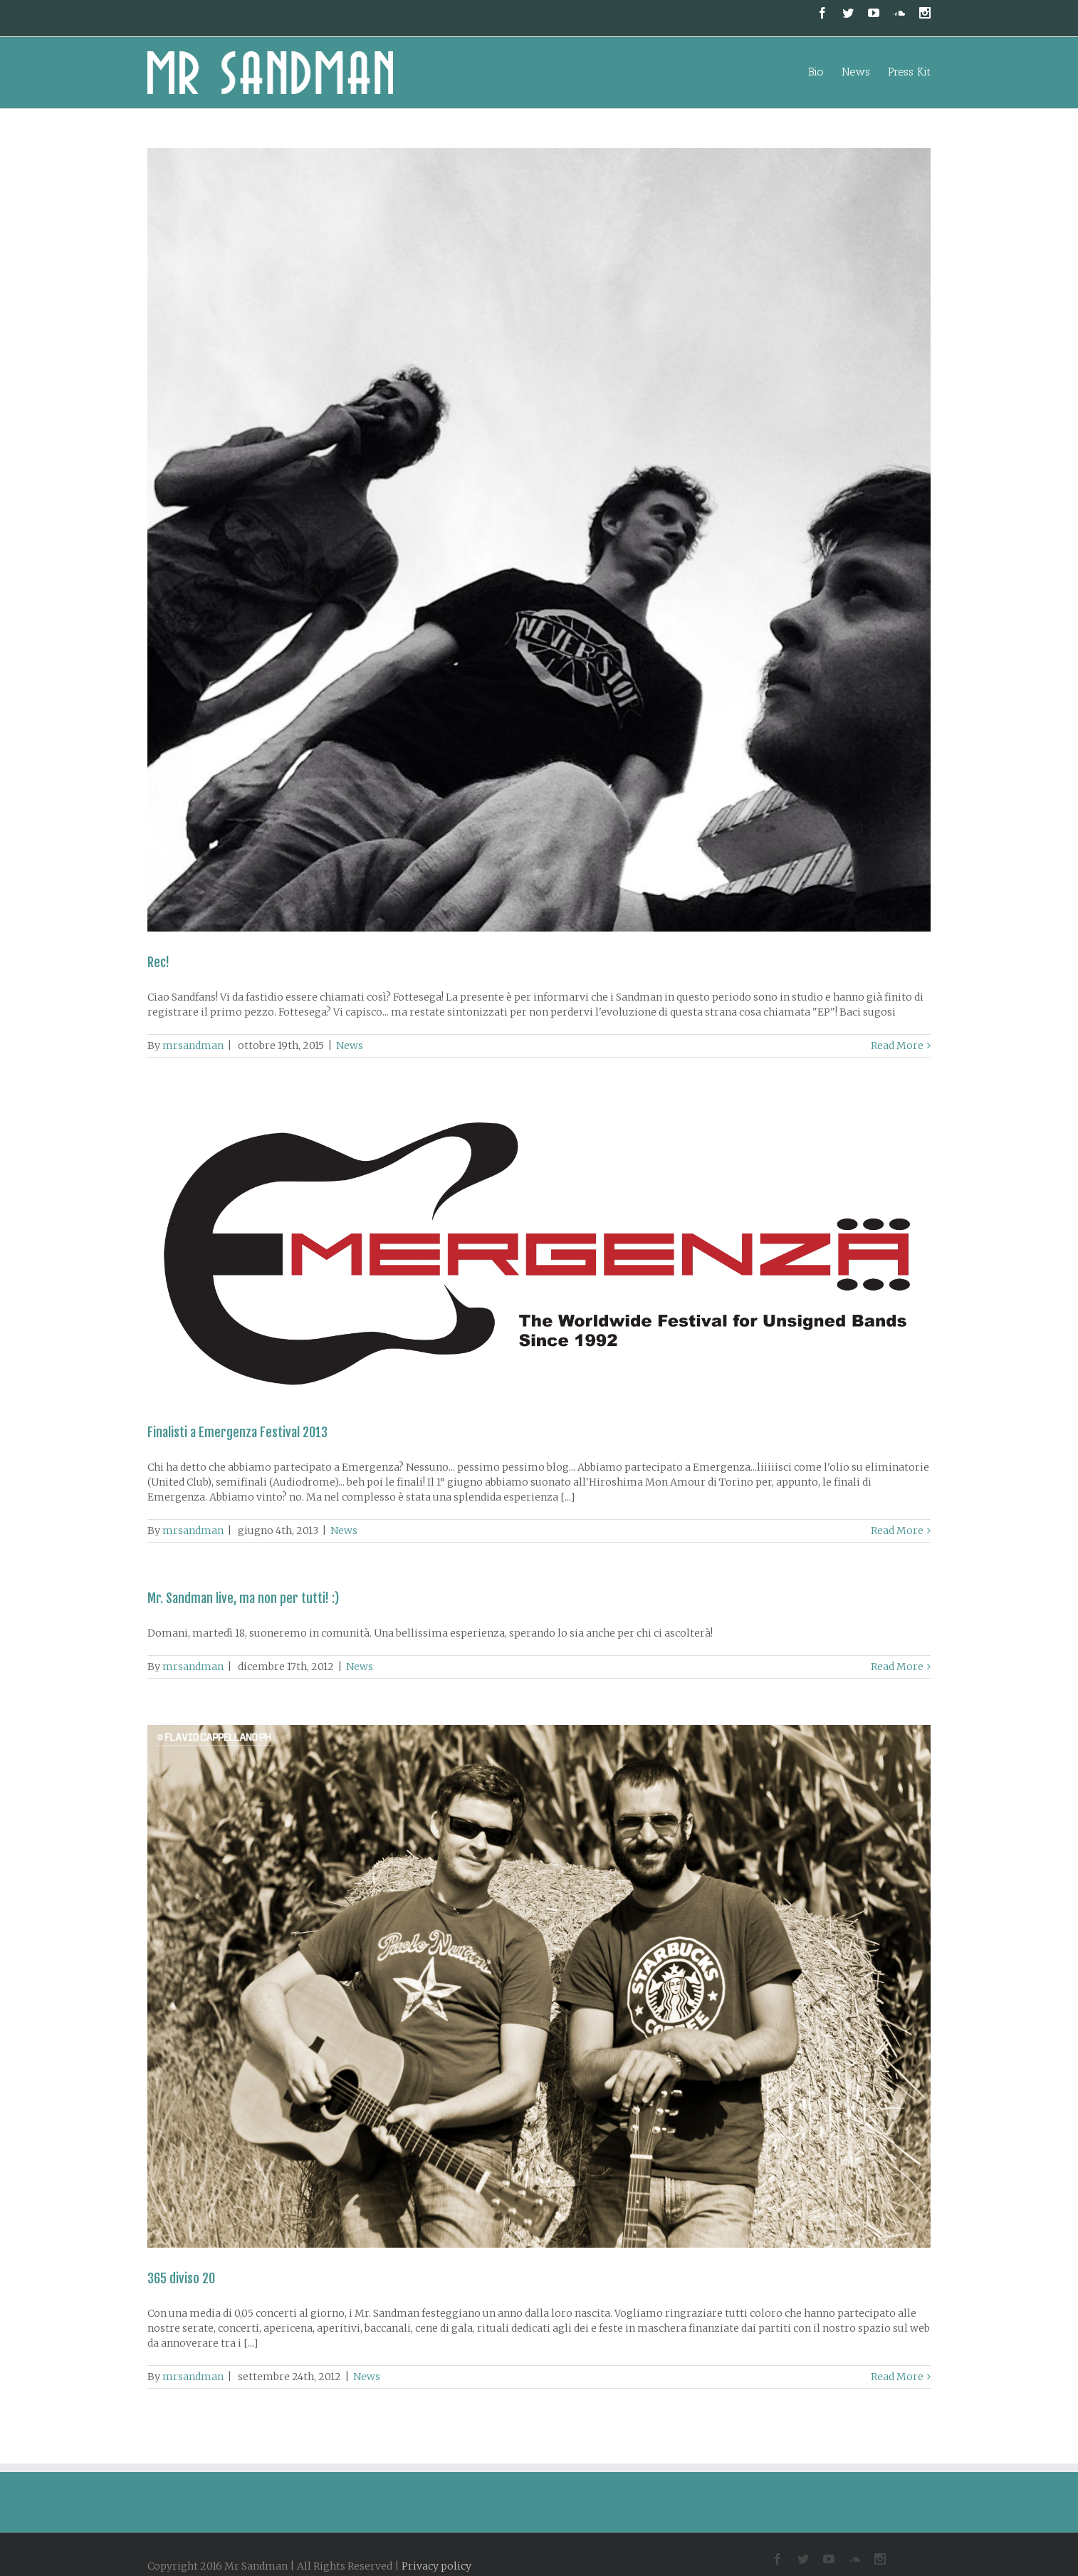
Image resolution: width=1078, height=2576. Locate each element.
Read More (897, 1045)
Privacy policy (436, 2566)
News (349, 1045)
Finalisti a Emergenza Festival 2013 (237, 1432)
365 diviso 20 (181, 2278)
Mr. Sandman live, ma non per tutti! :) (243, 1598)
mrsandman (193, 1045)
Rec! (158, 962)
